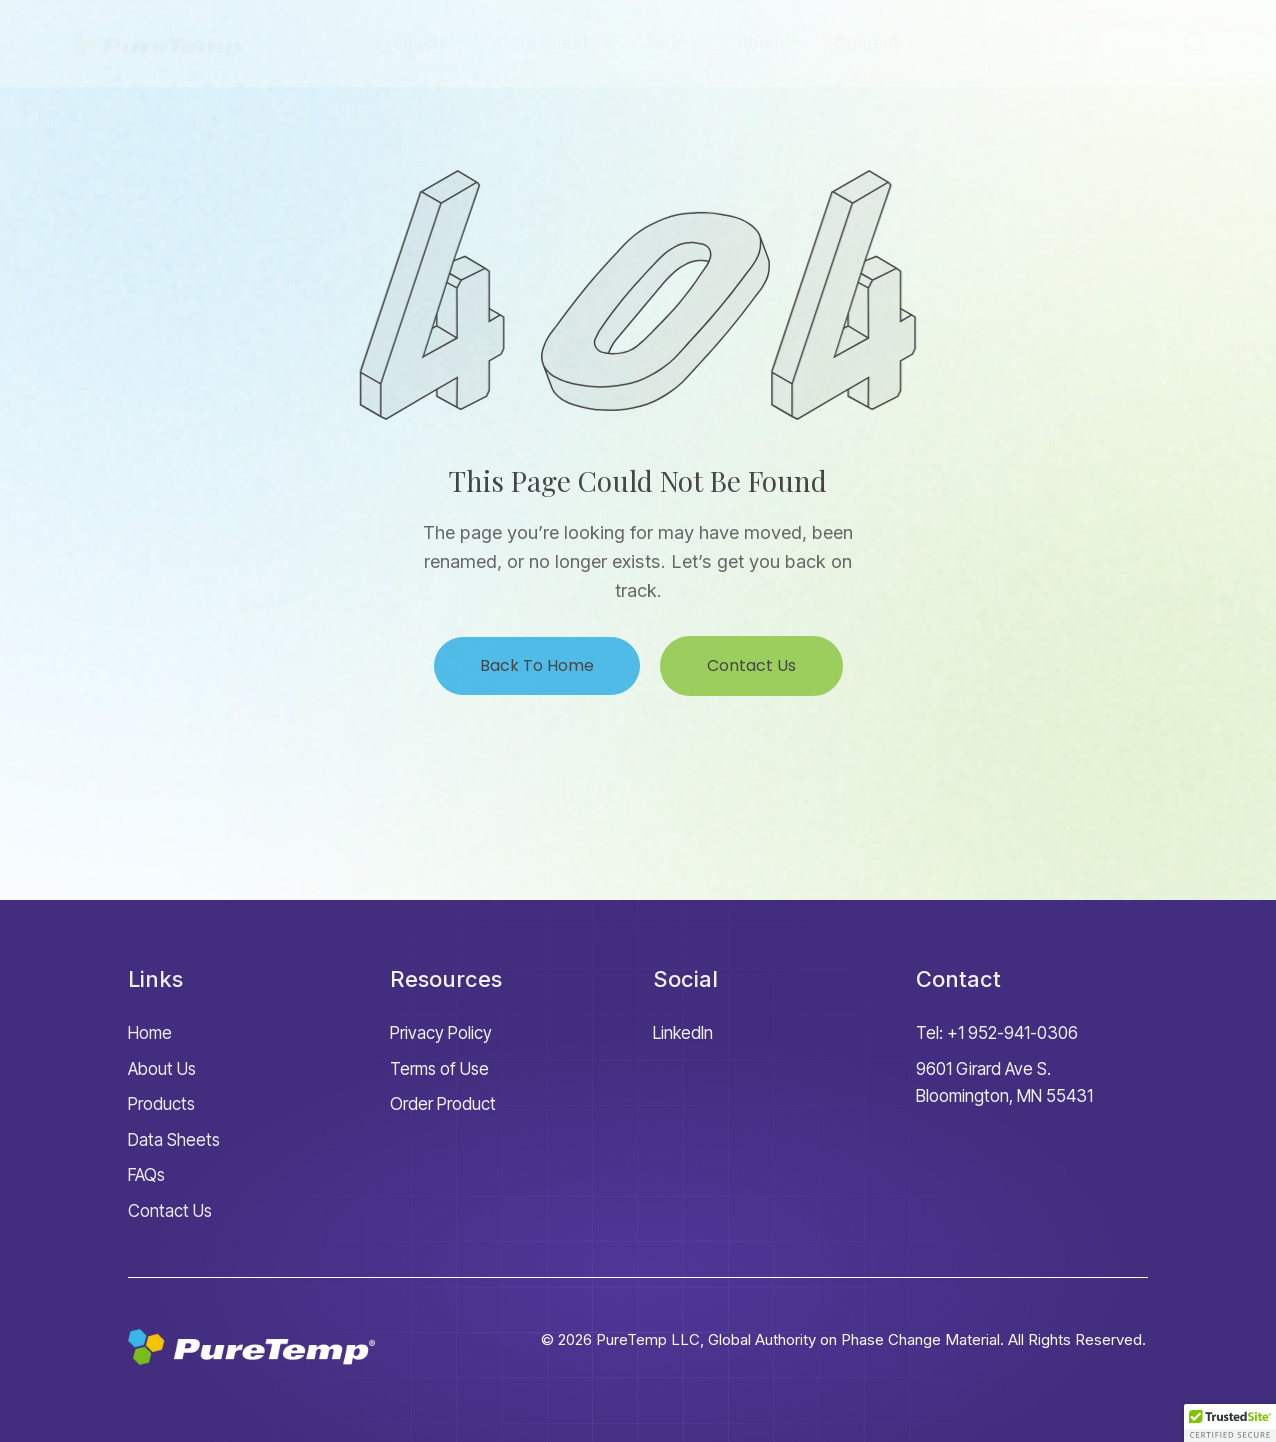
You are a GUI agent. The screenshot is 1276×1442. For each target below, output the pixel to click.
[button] (1230, 1423)
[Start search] (1195, 42)
